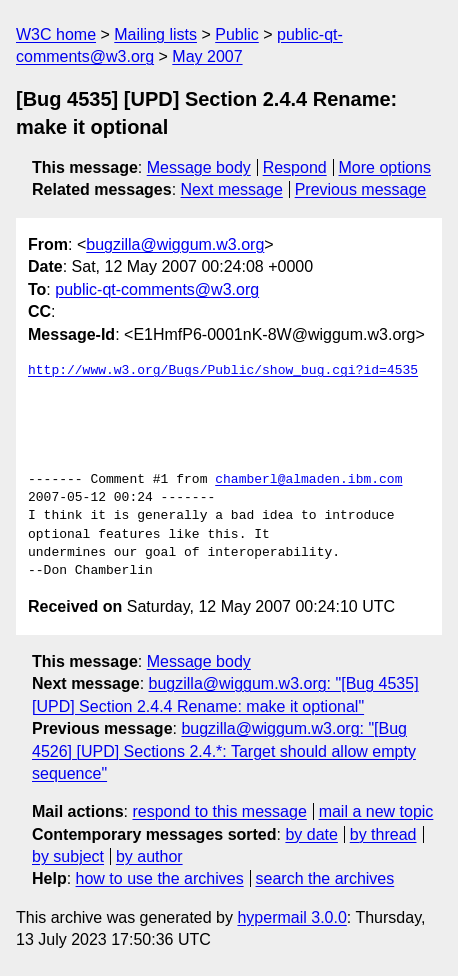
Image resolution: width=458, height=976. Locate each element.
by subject (68, 856)
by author (149, 856)
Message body (199, 167)
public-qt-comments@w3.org (157, 289)
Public (237, 34)
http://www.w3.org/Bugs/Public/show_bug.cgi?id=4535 (223, 371)
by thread (383, 834)
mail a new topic (376, 811)
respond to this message (219, 811)
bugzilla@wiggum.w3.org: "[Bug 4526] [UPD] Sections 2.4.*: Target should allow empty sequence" (224, 751)
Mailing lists (155, 34)
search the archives (325, 878)
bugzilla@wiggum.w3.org (175, 244)
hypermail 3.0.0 (291, 917)
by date (311, 834)
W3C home (56, 34)
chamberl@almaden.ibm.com (308, 480)
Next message (232, 189)
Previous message (361, 189)
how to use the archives (160, 878)
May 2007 (207, 56)
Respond (295, 167)
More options (385, 167)
